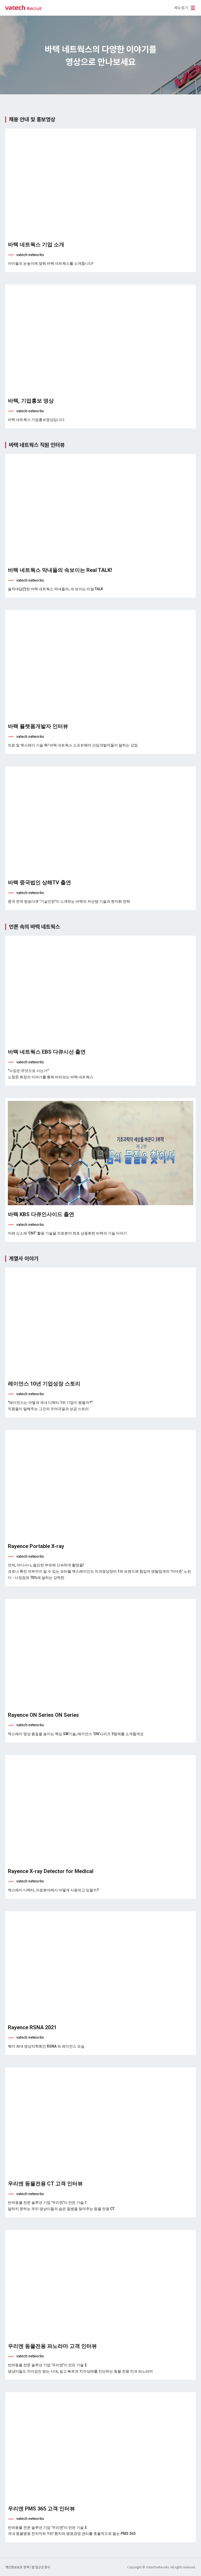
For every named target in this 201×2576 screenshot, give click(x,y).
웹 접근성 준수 (40, 2567)
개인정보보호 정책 (17, 2567)
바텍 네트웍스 (23, 7)
